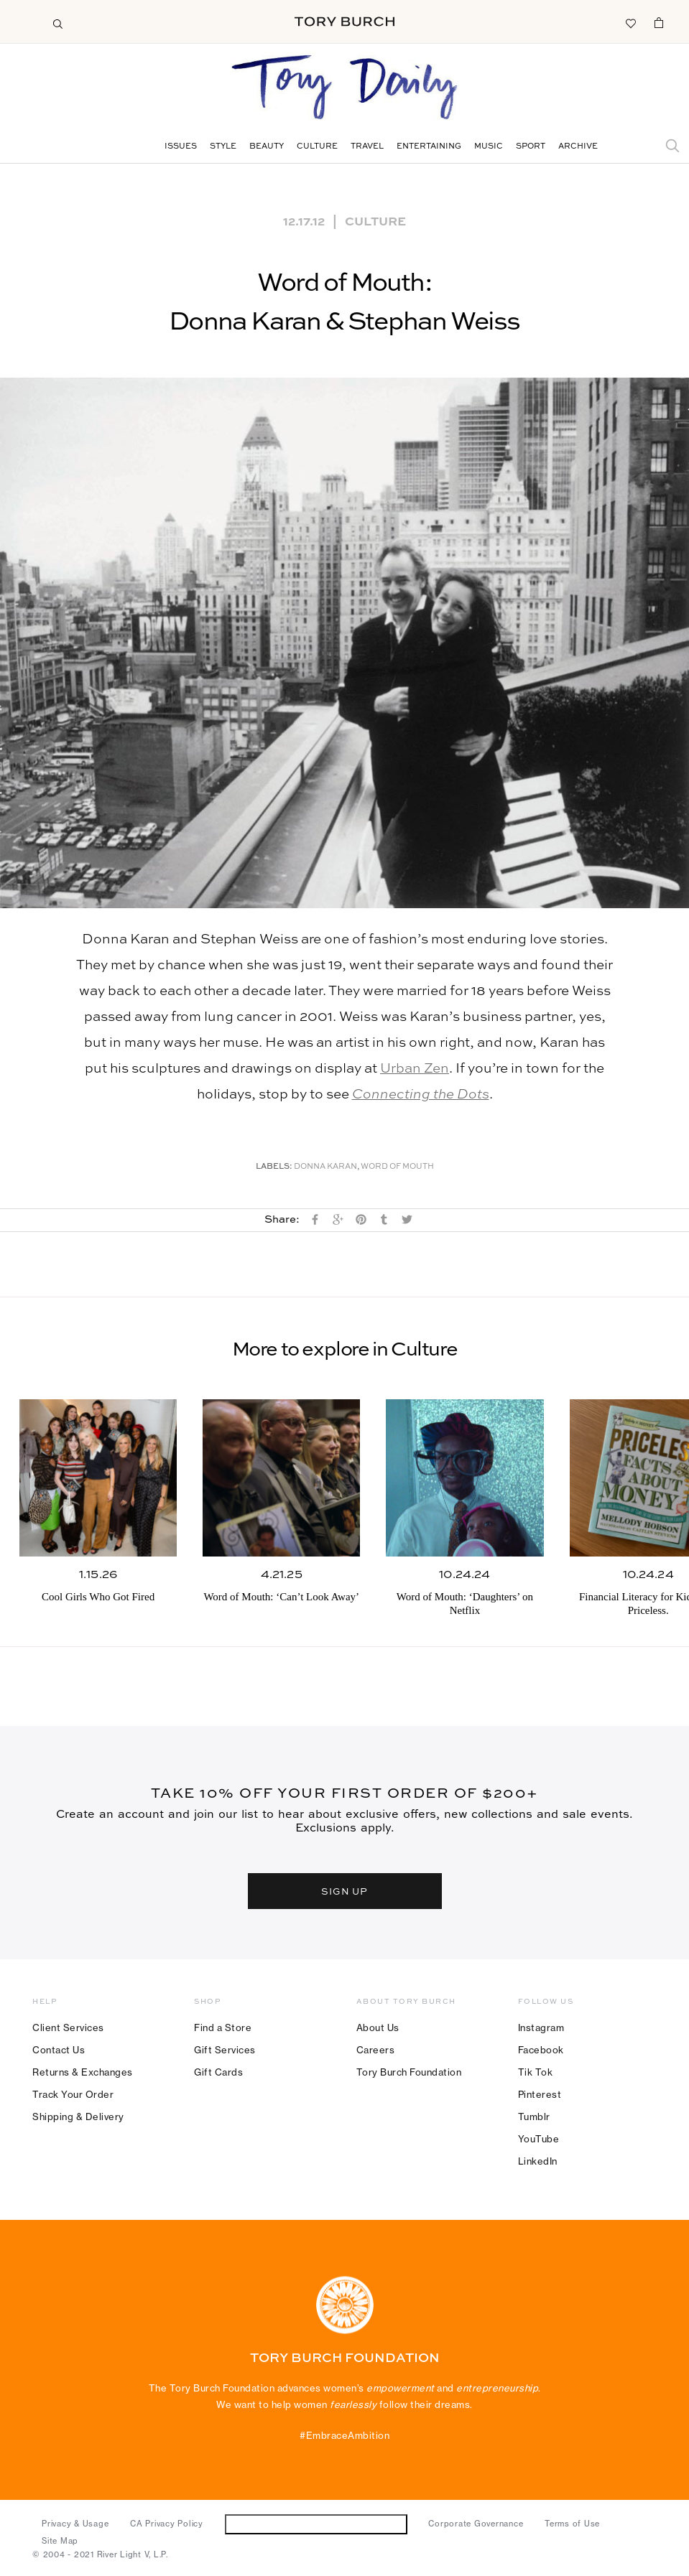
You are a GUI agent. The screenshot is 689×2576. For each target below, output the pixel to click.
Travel (367, 147)
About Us (377, 2027)
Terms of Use (572, 2524)
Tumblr (534, 2116)
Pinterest (540, 2094)
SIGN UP (345, 1891)
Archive (578, 147)
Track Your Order (73, 2094)
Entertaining (429, 147)
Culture (317, 147)
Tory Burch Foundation (409, 2072)
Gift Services (225, 2049)
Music (488, 147)
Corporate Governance (475, 2524)
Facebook (541, 2049)
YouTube (539, 2139)
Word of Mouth (397, 1167)
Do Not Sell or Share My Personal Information (316, 2524)
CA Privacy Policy (166, 2524)
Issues (181, 147)
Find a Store (222, 2027)
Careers (375, 2049)
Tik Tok (535, 2072)
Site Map (60, 2541)
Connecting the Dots (420, 1094)
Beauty (266, 147)
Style (223, 147)
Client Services (68, 2027)
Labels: (274, 1167)
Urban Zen (414, 1068)
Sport (530, 147)
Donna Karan (325, 1167)
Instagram (541, 2027)
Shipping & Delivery (78, 2116)
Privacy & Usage (75, 2524)
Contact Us (58, 2049)
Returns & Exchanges (82, 2072)
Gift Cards (218, 2072)
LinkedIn (538, 2161)
